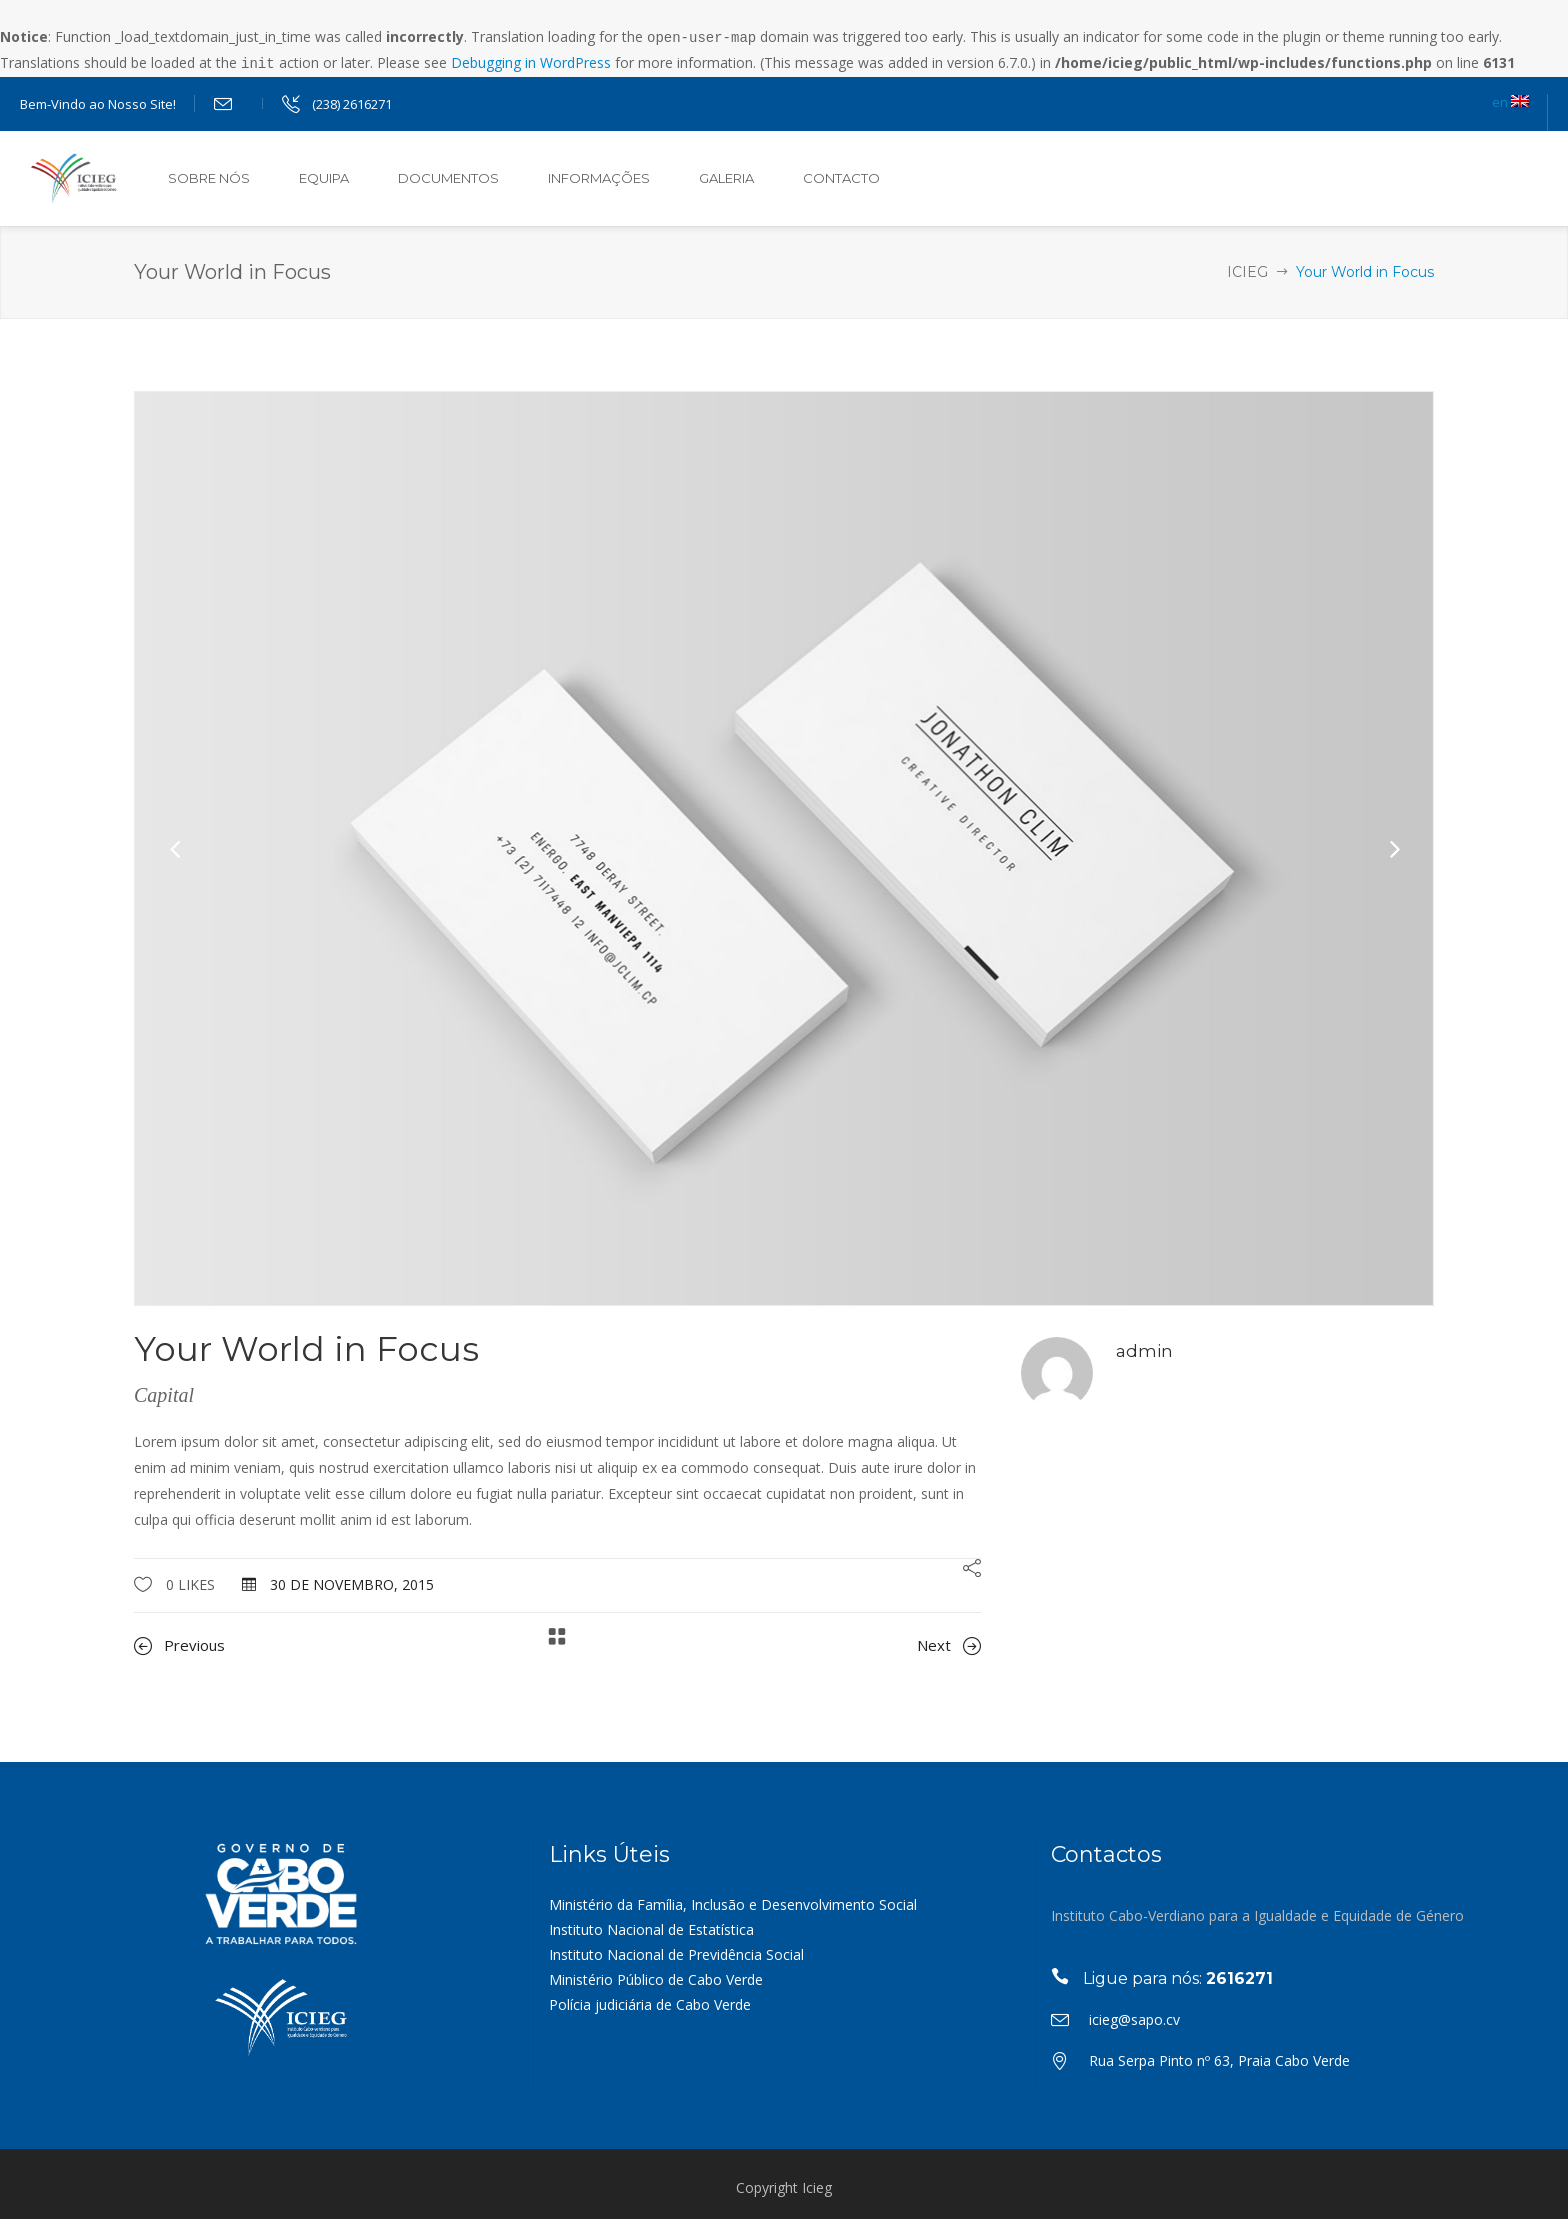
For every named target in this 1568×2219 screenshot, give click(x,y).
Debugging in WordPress (531, 61)
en (1510, 100)
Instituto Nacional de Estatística (651, 1927)
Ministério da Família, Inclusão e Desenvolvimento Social (733, 1902)
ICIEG (1247, 270)
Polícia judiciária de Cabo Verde (650, 2002)
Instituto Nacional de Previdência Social (676, 1952)
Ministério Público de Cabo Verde (656, 1977)
